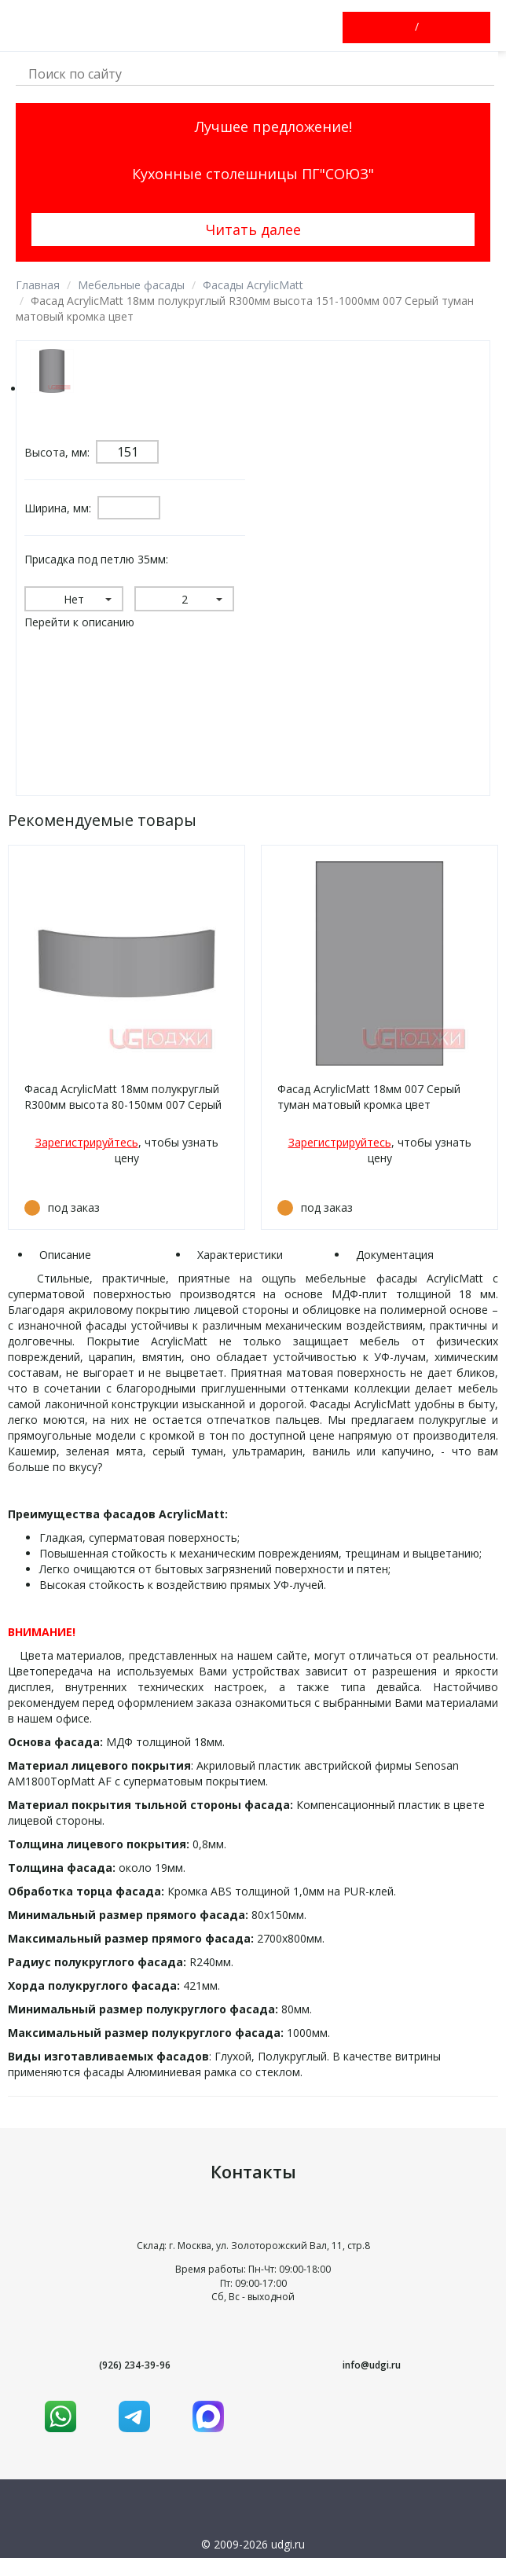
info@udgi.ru (372, 2365)
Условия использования (253, 2565)
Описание (65, 1254)
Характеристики (240, 1254)
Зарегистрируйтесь (86, 1142)
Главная (38, 284)
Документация (395, 1254)
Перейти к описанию (79, 622)
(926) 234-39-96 (134, 2365)
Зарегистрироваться (430, 27)
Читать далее (253, 229)
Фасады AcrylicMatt (253, 284)
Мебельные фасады (131, 284)
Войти (403, 27)
